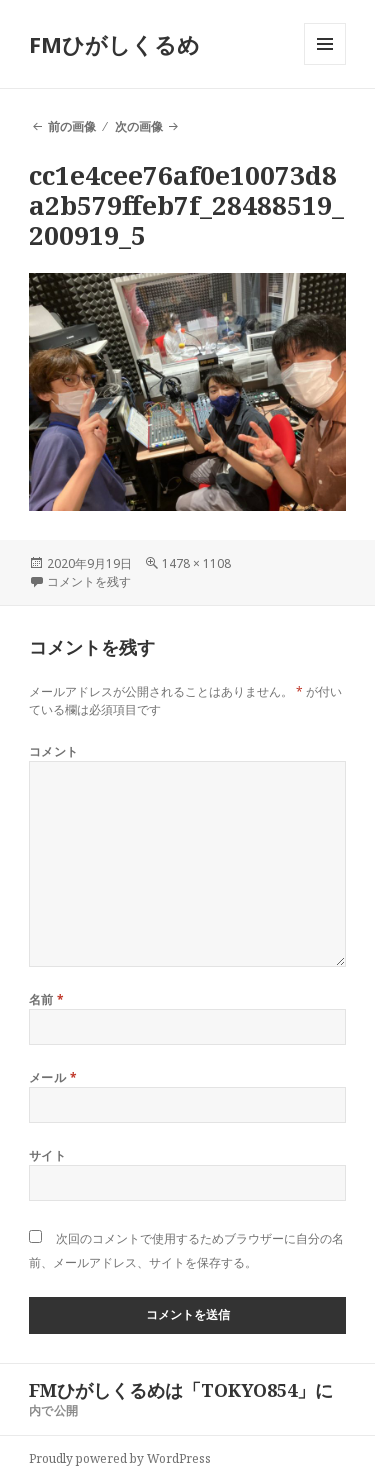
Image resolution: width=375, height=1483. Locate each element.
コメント (54, 751)
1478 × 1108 (196, 563)
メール (53, 1077)
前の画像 (72, 126)
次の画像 (139, 126)
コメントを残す (89, 581)
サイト (47, 1155)
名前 (47, 999)
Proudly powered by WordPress (120, 1458)
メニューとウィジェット (325, 64)
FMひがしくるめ (114, 44)
